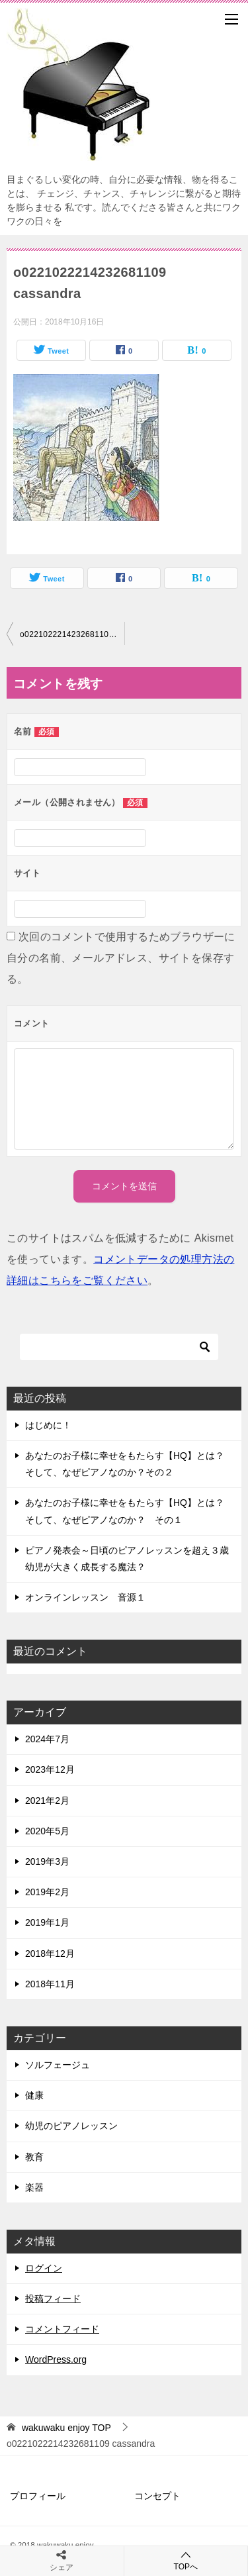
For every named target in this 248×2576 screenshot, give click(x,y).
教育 (34, 2157)
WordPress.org (56, 2359)
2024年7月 (47, 1739)
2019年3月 (47, 1861)
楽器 (34, 2187)
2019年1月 (47, 1922)
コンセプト (157, 2496)
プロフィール (37, 2496)
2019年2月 (47, 1892)
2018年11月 (50, 1984)
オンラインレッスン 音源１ (85, 1597)
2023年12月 (50, 1769)
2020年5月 (47, 1831)
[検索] (119, 1347)
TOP (66, 2427)
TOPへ (186, 2560)
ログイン (43, 2268)
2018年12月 (50, 1953)
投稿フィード (53, 2298)
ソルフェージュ (57, 2064)
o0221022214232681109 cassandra (72, 634)
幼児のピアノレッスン (71, 2125)
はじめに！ (48, 1425)
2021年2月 (47, 1800)
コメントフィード (62, 2329)
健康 (34, 2095)
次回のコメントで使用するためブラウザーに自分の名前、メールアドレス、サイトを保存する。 (121, 958)
